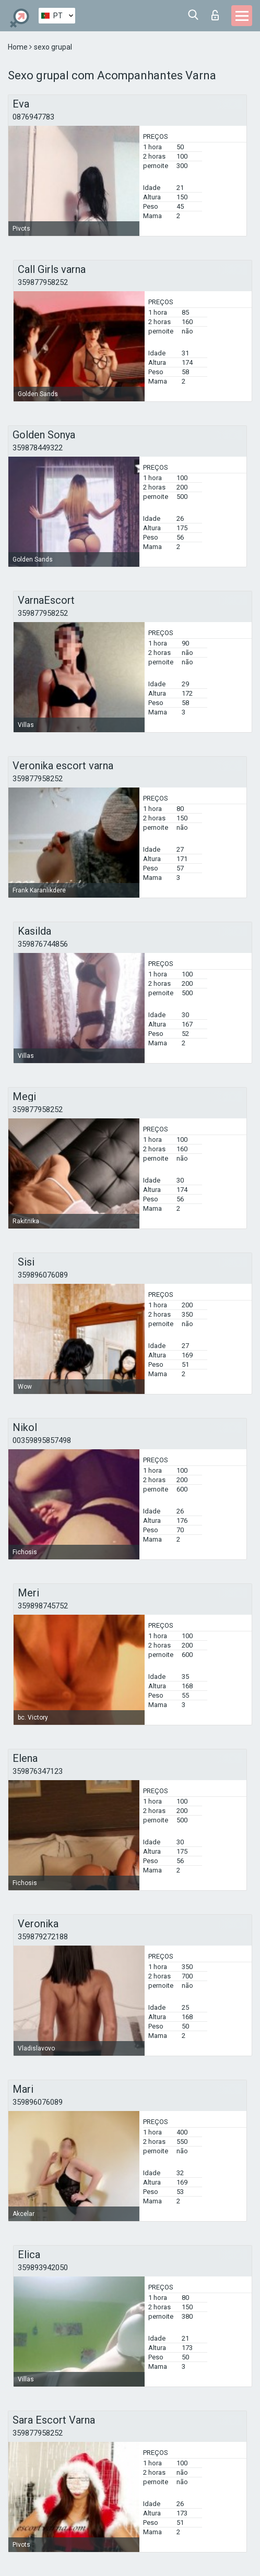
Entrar (215, 15)
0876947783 (33, 117)
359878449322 (38, 447)
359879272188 (43, 1936)
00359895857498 (42, 1440)
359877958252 (43, 282)
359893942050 (43, 2267)
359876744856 (43, 944)
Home (18, 47)
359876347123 (38, 1771)
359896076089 (43, 1275)
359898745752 (43, 1606)
